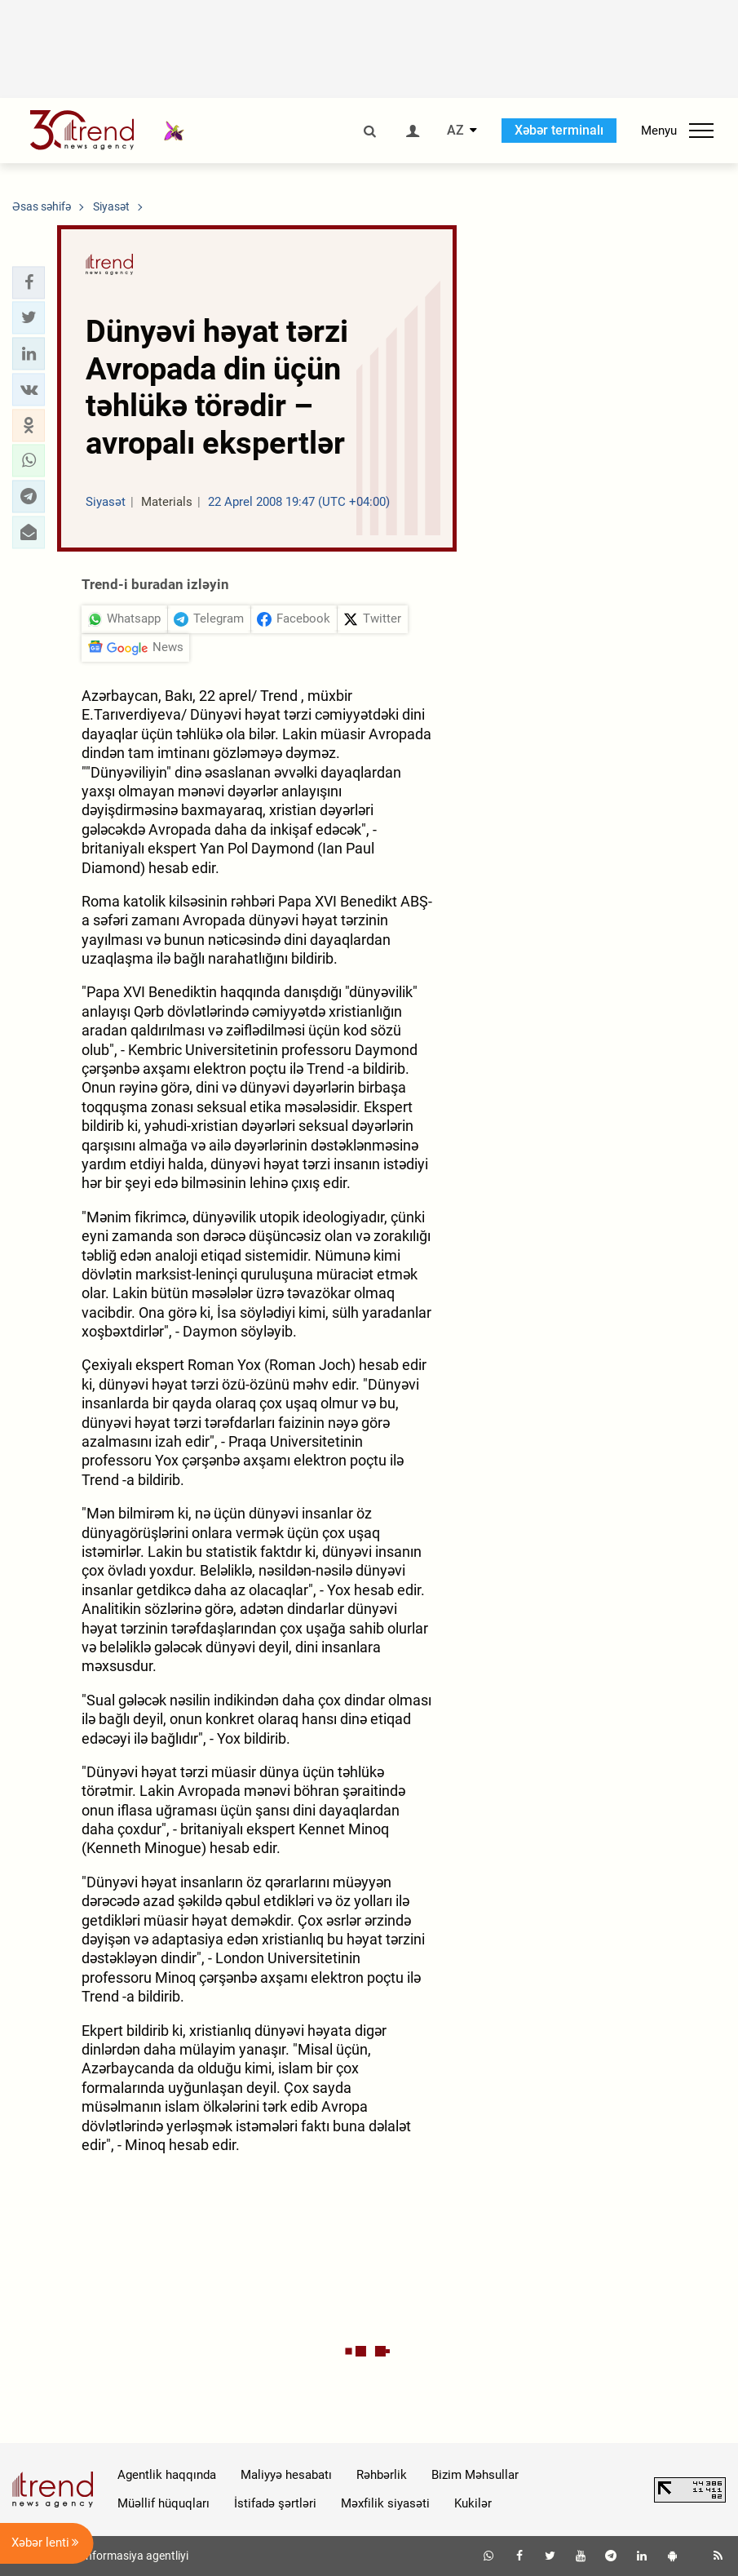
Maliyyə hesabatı (286, 2474)
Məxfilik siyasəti (385, 2503)
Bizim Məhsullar (475, 2474)
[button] (28, 282)
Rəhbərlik (381, 2474)
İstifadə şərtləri (275, 2503)
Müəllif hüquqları (163, 2503)
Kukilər (473, 2503)
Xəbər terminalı (559, 130)
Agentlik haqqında (166, 2474)
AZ (455, 130)
